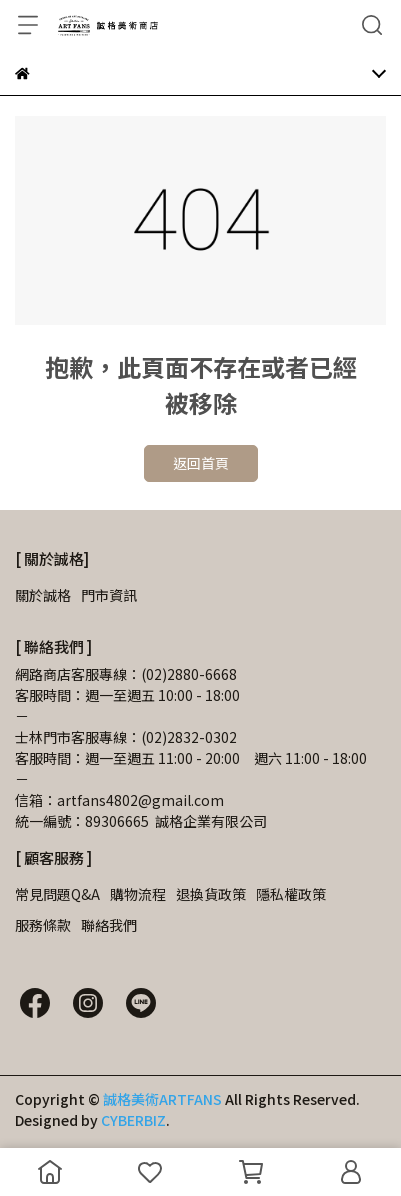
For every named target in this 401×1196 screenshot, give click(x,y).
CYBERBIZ (133, 1120)
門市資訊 (109, 595)
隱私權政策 (291, 894)
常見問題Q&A (57, 894)
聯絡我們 (109, 925)
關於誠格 (43, 595)
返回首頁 (201, 463)
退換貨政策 (211, 894)
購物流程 (138, 894)
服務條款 (43, 925)
